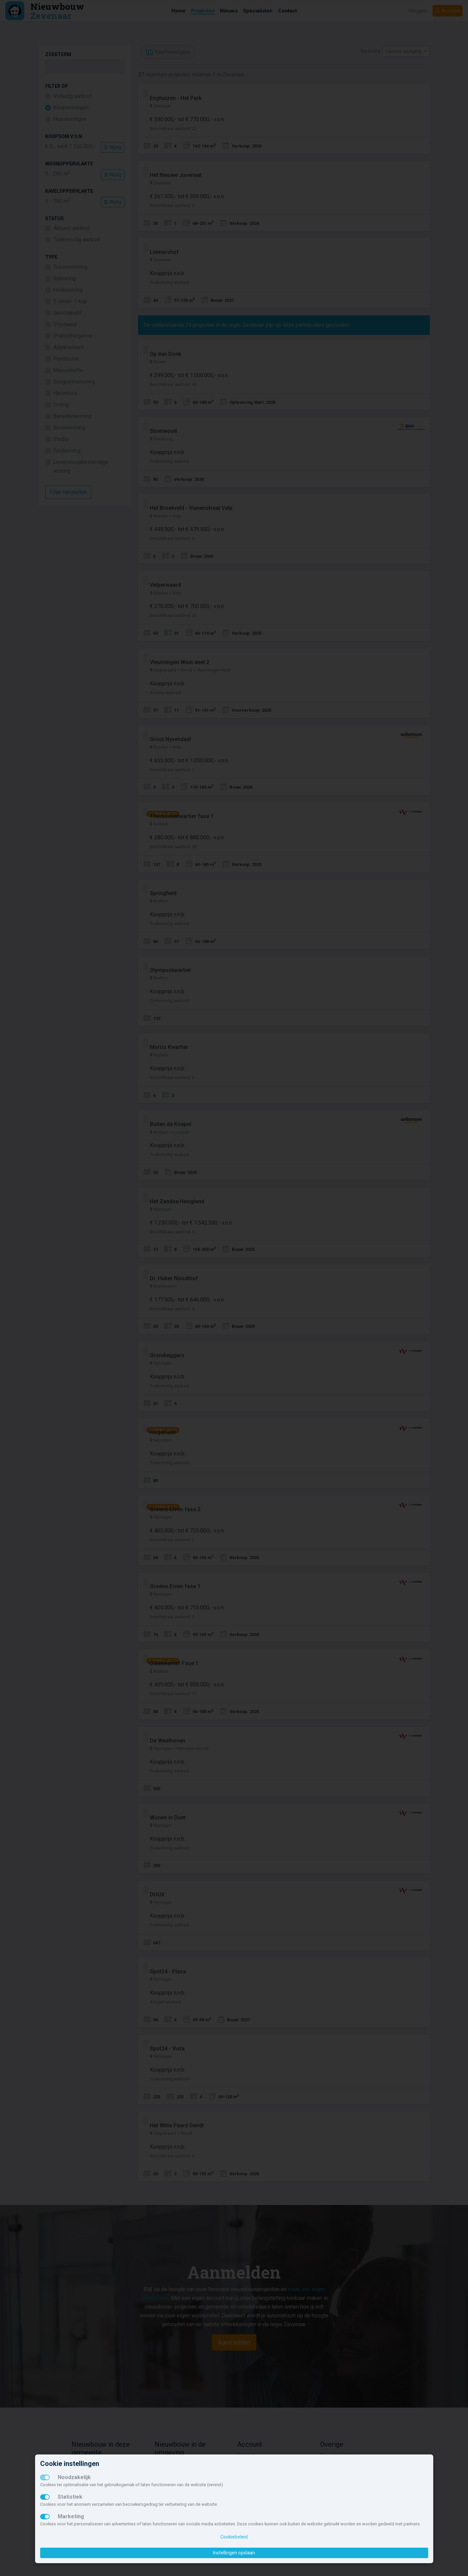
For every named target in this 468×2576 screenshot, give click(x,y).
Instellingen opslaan (234, 2552)
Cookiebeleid (234, 2537)
